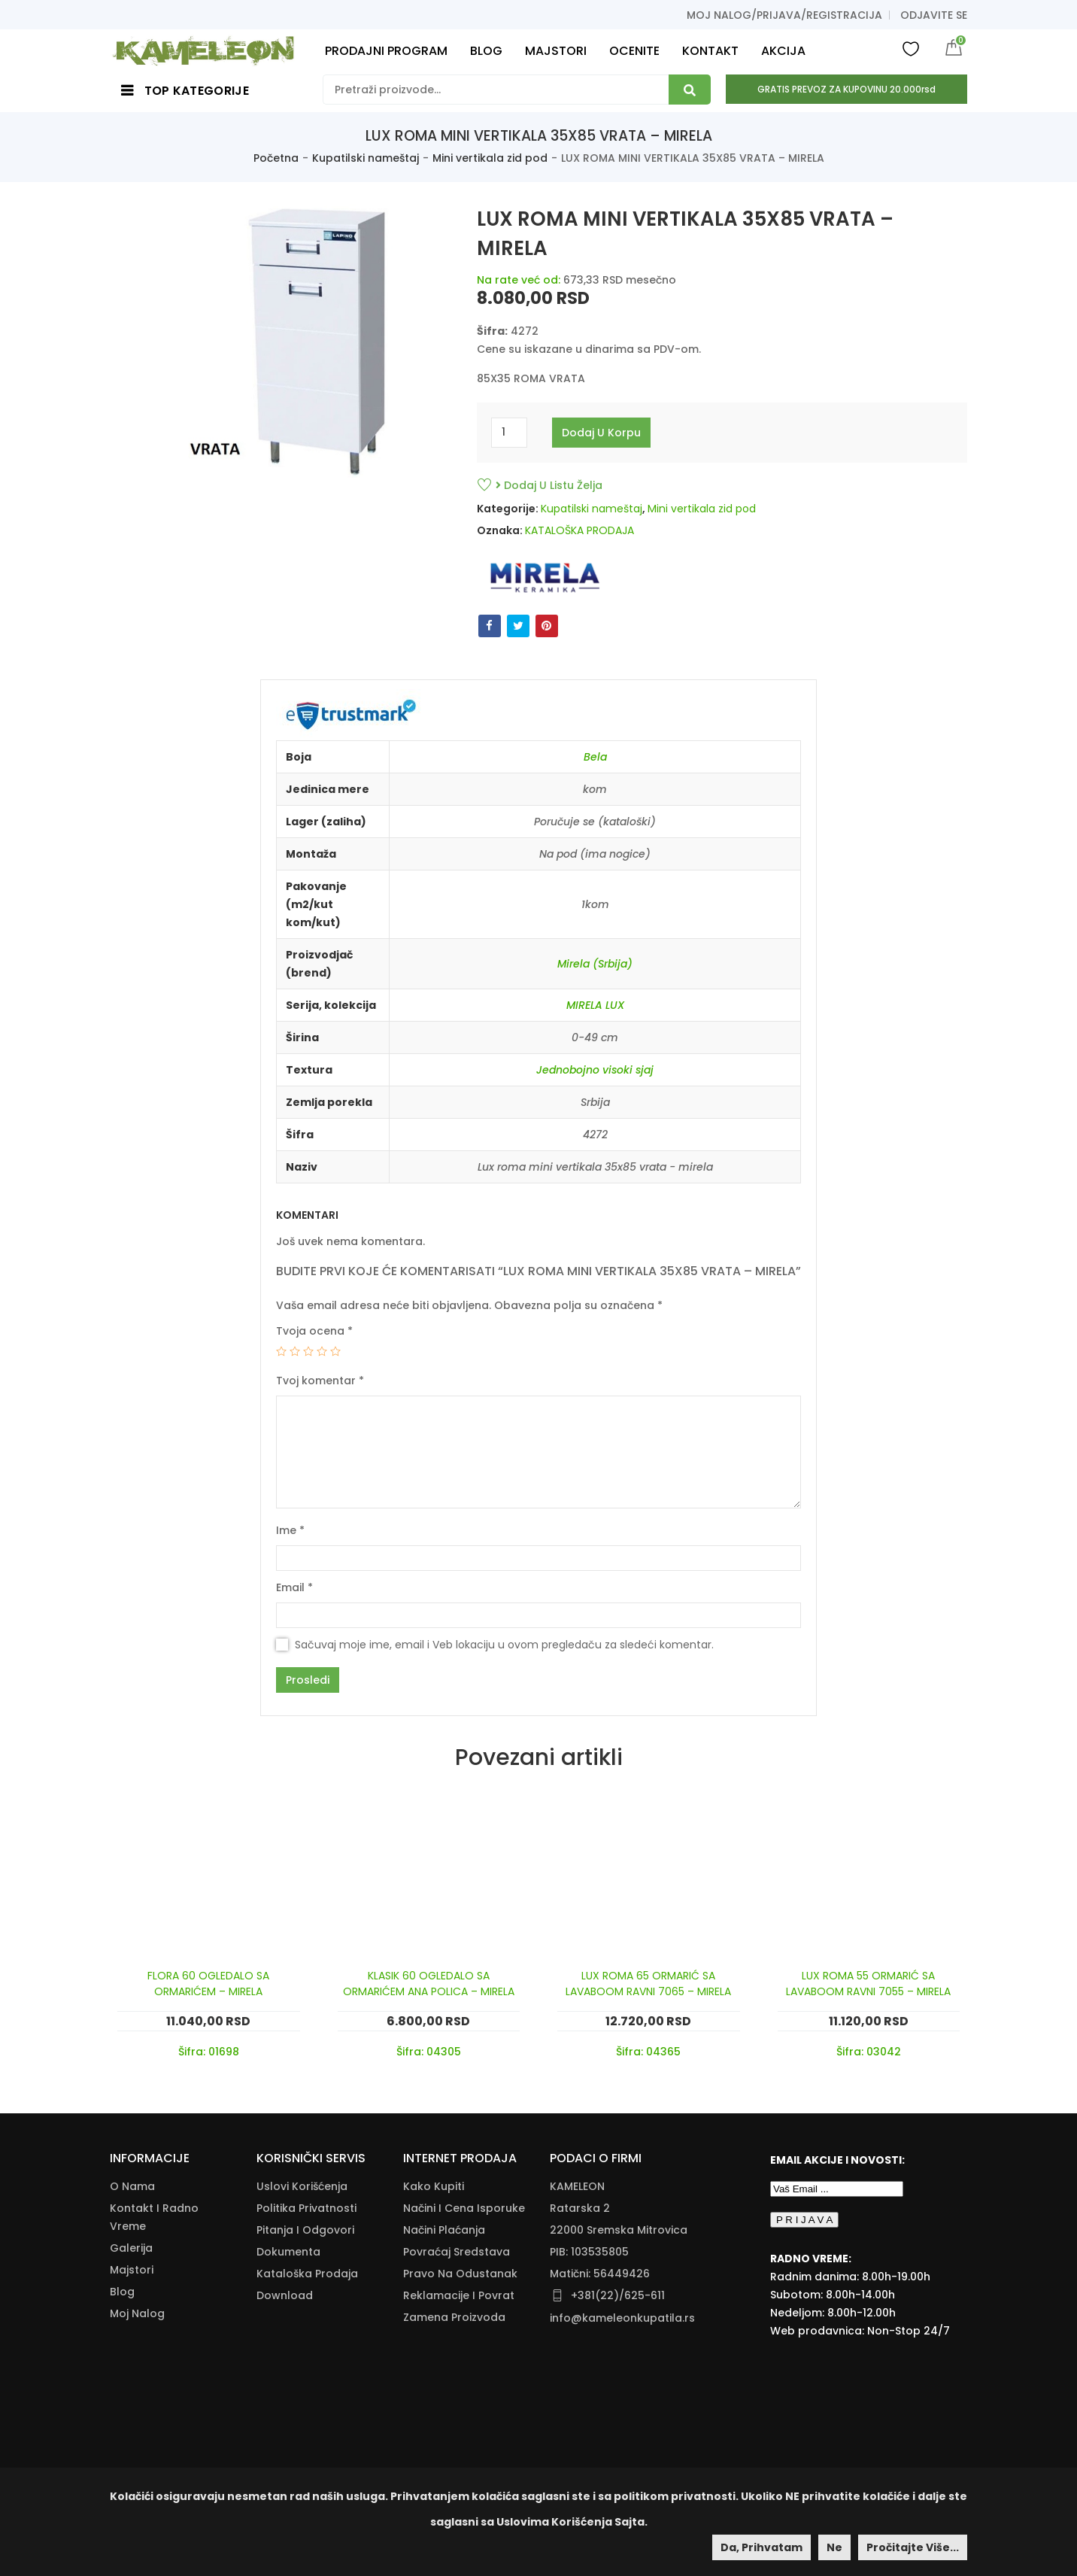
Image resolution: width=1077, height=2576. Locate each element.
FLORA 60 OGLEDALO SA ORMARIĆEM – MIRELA (208, 1983)
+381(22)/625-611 (618, 2295)
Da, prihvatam (761, 2547)
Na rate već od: (518, 279)
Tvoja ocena (314, 1330)
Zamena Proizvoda (454, 2317)
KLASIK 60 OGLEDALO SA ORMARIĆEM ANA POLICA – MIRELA (428, 1983)
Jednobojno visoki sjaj (595, 1069)
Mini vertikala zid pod (490, 158)
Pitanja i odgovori (305, 2229)
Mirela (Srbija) (595, 963)
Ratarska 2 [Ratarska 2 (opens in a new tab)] (580, 2208)
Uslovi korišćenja (301, 2186)
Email (294, 1587)
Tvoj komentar (320, 1380)
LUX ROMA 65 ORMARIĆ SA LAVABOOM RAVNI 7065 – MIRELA (648, 1983)
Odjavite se (933, 15)
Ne (834, 2547)
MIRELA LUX (595, 1005)
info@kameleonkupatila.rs (622, 2317)
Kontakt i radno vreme (154, 2217)
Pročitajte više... (912, 2547)
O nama (132, 2186)
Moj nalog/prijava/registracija (784, 15)
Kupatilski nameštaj (365, 158)
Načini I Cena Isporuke (464, 2208)
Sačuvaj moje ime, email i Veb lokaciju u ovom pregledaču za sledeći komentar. (504, 1644)
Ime (290, 1530)
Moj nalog (137, 2313)
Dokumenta (288, 2251)
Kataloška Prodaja (307, 2273)
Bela (595, 756)
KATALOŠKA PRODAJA (579, 530)
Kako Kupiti (433, 2186)
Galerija (131, 2248)
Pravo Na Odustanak (460, 2273)
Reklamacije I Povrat (458, 2295)
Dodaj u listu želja (549, 485)
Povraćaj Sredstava (456, 2251)
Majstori (131, 2269)
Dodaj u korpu (601, 432)
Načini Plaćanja (444, 2229)
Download (284, 2295)
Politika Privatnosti (306, 2208)
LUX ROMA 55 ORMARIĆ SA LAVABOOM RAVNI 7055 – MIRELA (868, 1983)
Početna (276, 158)
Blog (122, 2291)
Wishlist (911, 48)
